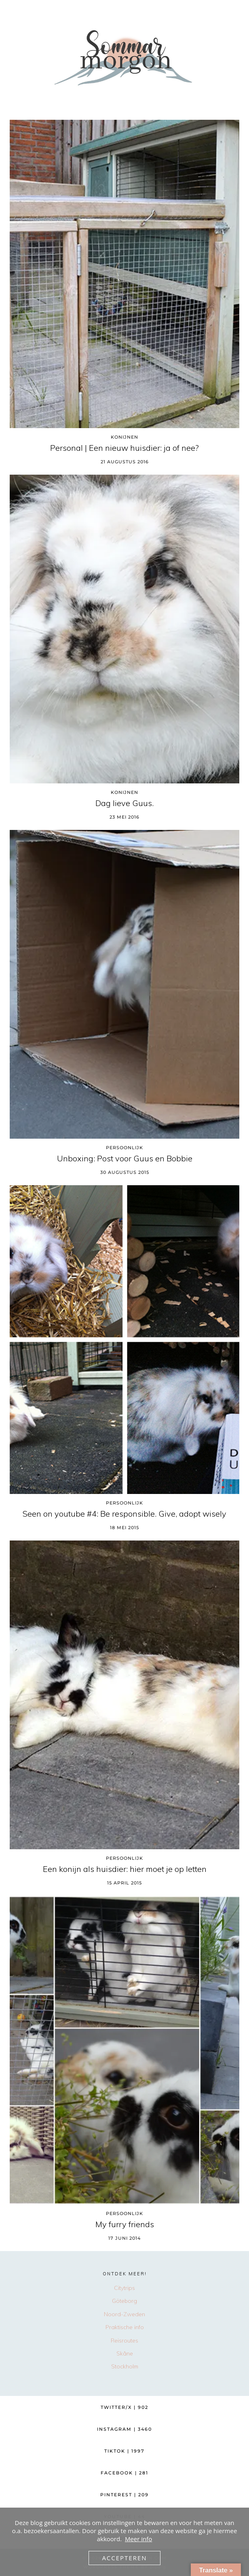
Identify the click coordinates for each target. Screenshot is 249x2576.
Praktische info (125, 2327)
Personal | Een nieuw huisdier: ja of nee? (124, 448)
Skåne (124, 2353)
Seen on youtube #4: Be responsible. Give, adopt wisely (124, 1514)
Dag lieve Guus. (124, 803)
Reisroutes (124, 2340)
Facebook (124, 2473)
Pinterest (124, 2494)
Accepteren (124, 2558)
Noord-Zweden (124, 2314)
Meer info (138, 2539)
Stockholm (124, 2366)
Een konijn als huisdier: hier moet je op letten (125, 1869)
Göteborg (124, 2300)
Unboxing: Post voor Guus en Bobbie (124, 1158)
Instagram (124, 2429)
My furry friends (124, 2224)
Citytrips (124, 2288)
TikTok (124, 2451)
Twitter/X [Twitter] (124, 2407)
